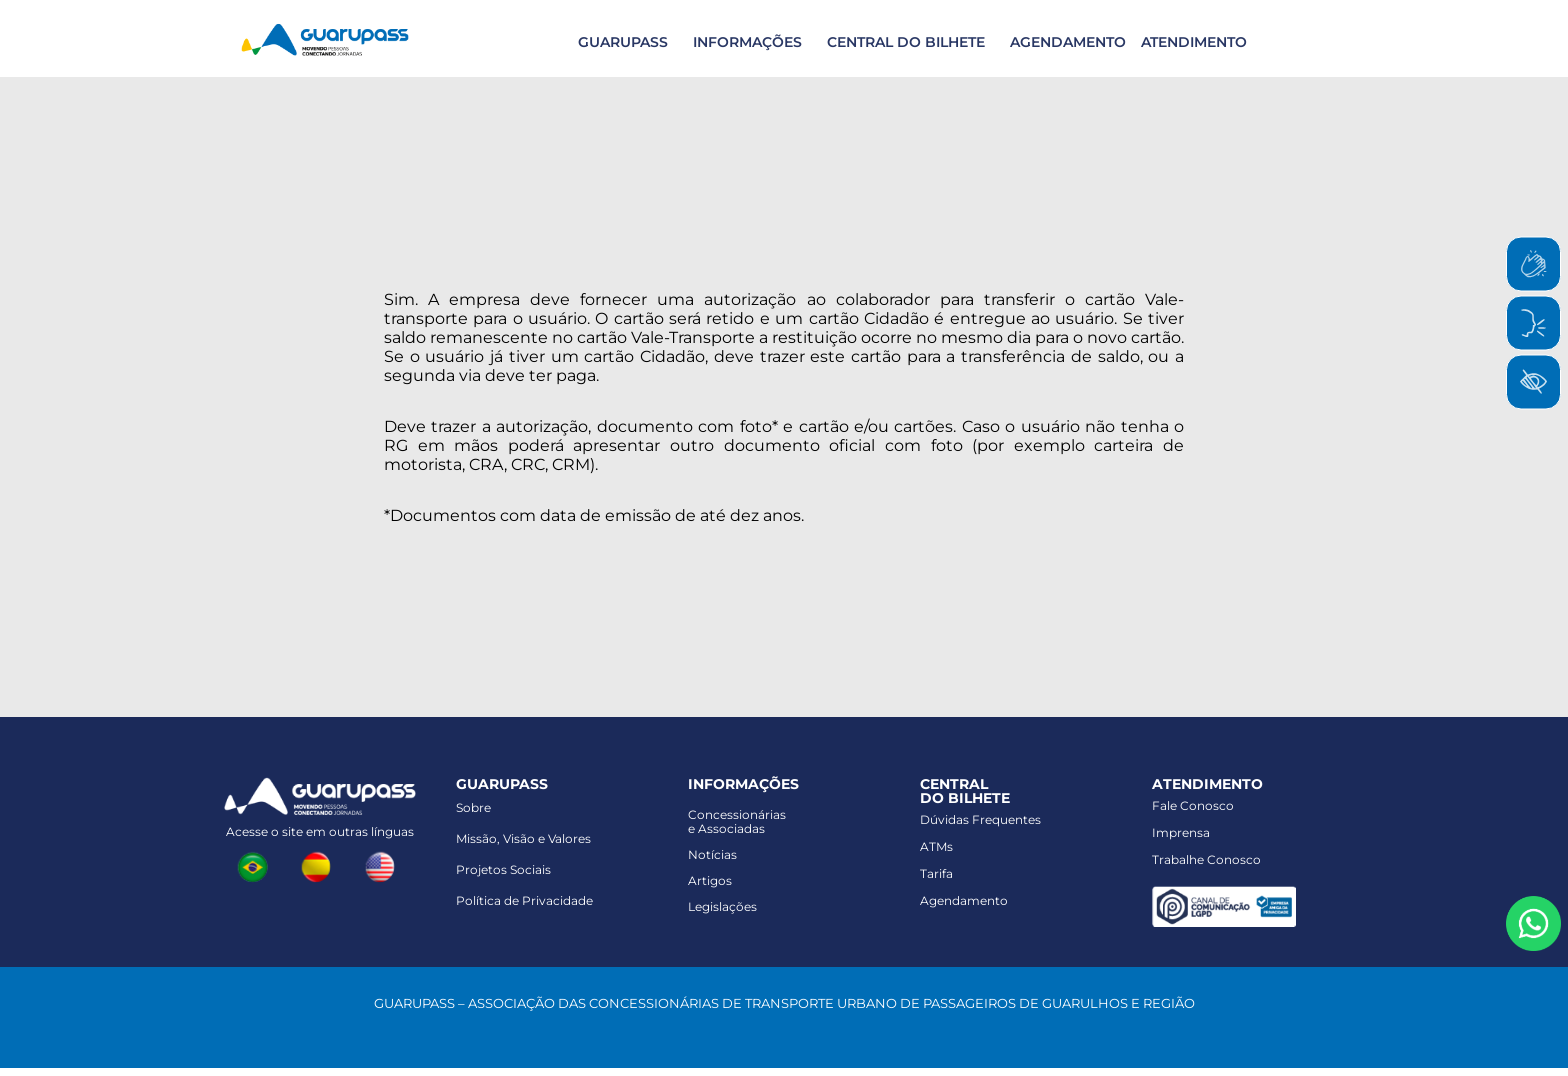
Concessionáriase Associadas (737, 821)
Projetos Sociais (503, 869)
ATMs (936, 846)
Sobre (473, 807)
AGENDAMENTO (1068, 42)
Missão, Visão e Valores (523, 838)
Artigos (710, 880)
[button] (620, 42)
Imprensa (1181, 832)
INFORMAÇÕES (747, 42)
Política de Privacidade (524, 900)
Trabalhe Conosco (1206, 859)
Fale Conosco (1193, 805)
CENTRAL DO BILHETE (906, 42)
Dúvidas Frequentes (980, 819)
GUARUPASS (623, 42)
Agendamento (964, 900)
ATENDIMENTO (1194, 42)
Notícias (712, 854)
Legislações (722, 906)
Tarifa (936, 873)
